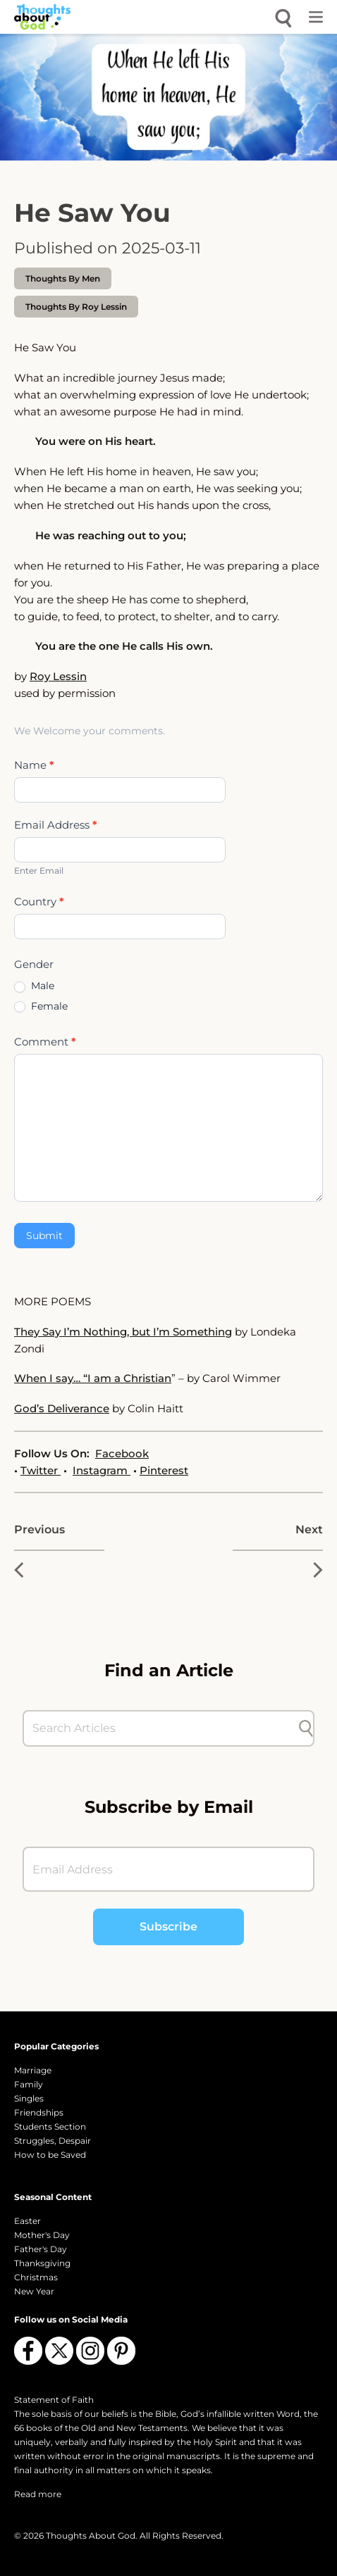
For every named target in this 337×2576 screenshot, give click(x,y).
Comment (45, 1041)
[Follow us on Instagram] (90, 2351)
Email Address (55, 824)
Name (34, 765)
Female (41, 1006)
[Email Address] (168, 1869)
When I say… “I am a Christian (92, 1378)
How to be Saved (50, 2154)
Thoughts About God (90, 2535)
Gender (34, 964)
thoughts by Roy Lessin (76, 306)
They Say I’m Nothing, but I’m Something (123, 1331)
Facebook (122, 1453)
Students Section (50, 2126)
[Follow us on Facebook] (28, 2351)
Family (28, 2084)
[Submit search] (306, 1728)
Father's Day (40, 2249)
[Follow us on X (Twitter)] (59, 2351)
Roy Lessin (58, 676)
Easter (27, 2221)
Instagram (101, 1470)
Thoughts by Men (62, 278)
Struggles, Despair (52, 2140)
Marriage (32, 2070)
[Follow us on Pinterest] (121, 2351)
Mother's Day (42, 2235)
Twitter (40, 1470)
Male (34, 985)
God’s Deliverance (61, 1408)
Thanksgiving (42, 2263)
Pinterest (164, 1470)
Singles (29, 2098)
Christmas (36, 2277)
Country (39, 901)
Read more (37, 2494)
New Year (34, 2291)
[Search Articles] (161, 1728)
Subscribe (168, 1926)
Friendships (38, 2112)
